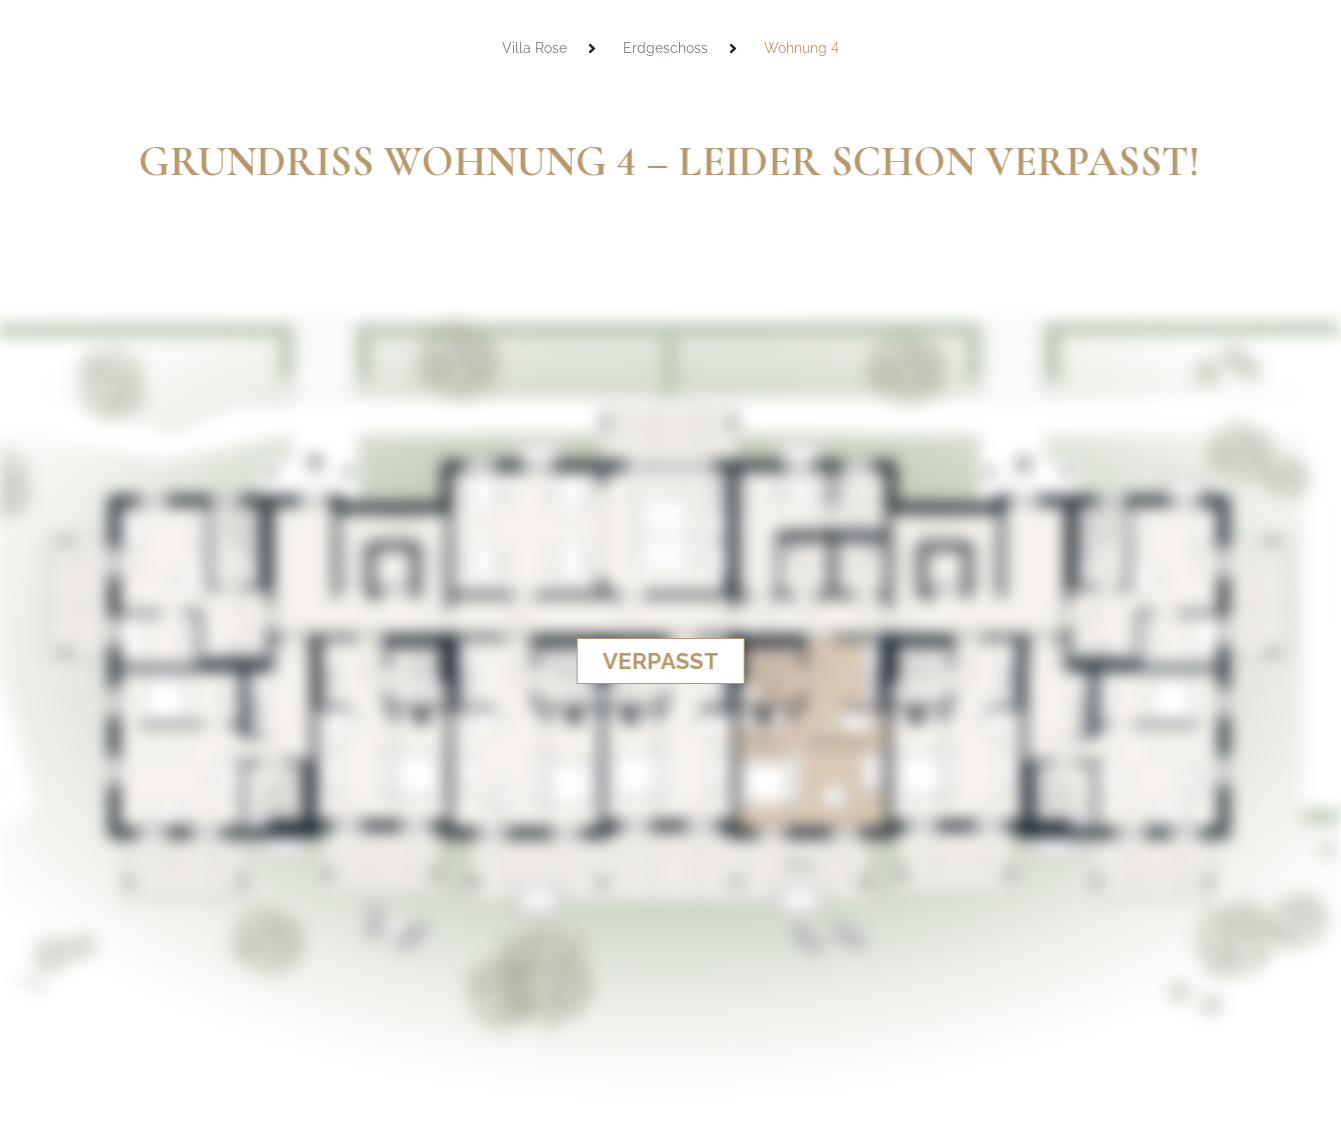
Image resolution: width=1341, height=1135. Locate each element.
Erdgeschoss (665, 48)
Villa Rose (534, 48)
